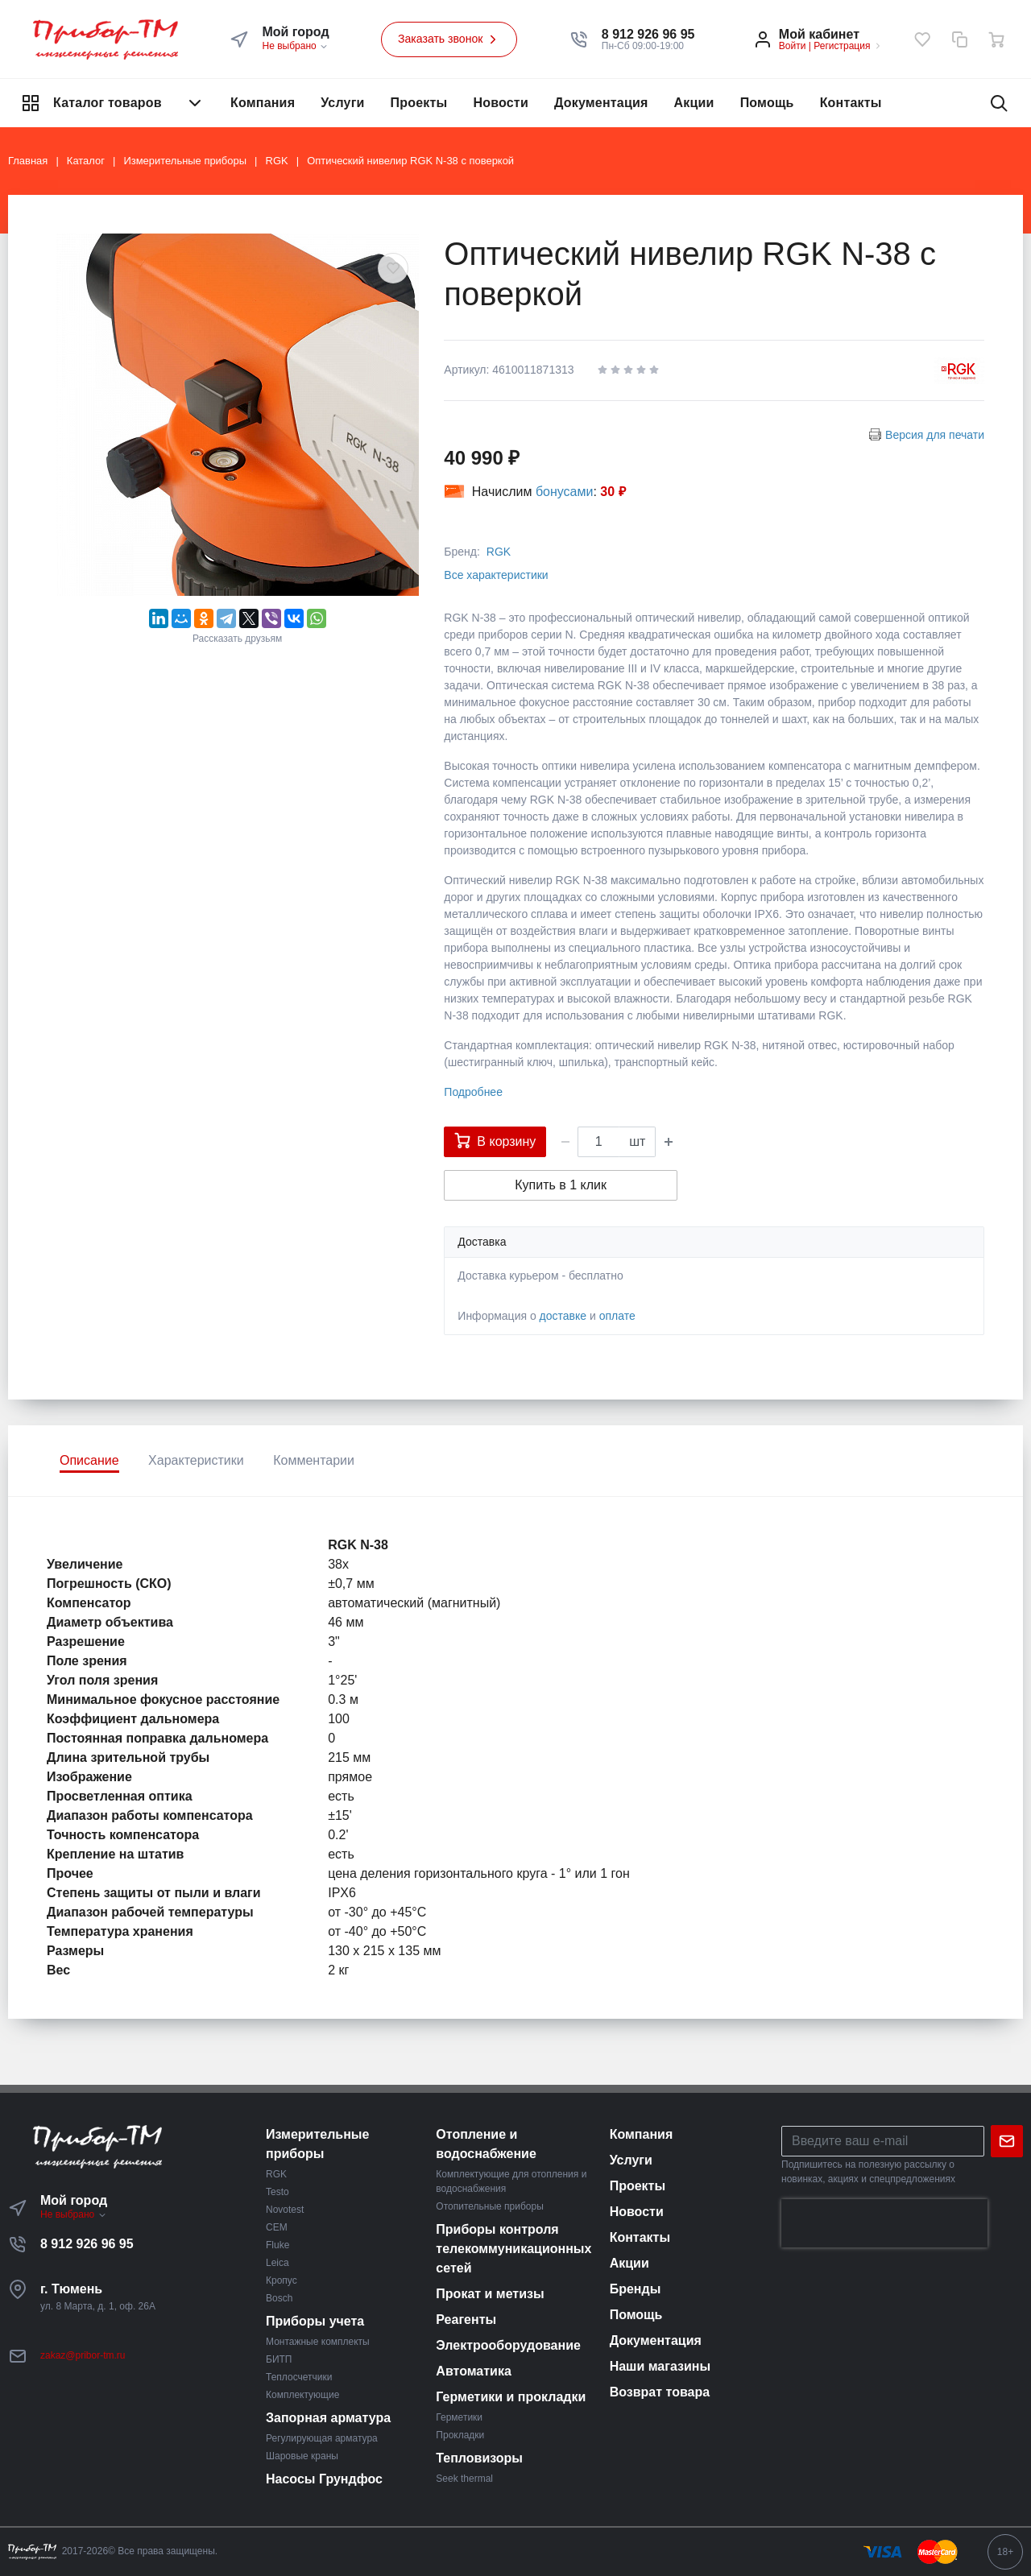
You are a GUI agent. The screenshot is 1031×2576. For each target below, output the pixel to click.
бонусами (565, 491)
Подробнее (473, 1091)
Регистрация (842, 46)
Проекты (419, 103)
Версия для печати (934, 434)
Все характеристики (496, 575)
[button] (648, 34)
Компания (262, 103)
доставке (563, 1315)
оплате (617, 1315)
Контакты (851, 103)
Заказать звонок (449, 39)
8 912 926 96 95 (87, 2244)
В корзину (495, 1140)
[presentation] (884, 2223)
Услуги (342, 103)
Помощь (767, 103)
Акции (694, 103)
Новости (500, 103)
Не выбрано (295, 46)
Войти (792, 46)
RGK (499, 551)
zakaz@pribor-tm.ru (83, 2355)
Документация (601, 103)
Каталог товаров (113, 103)
